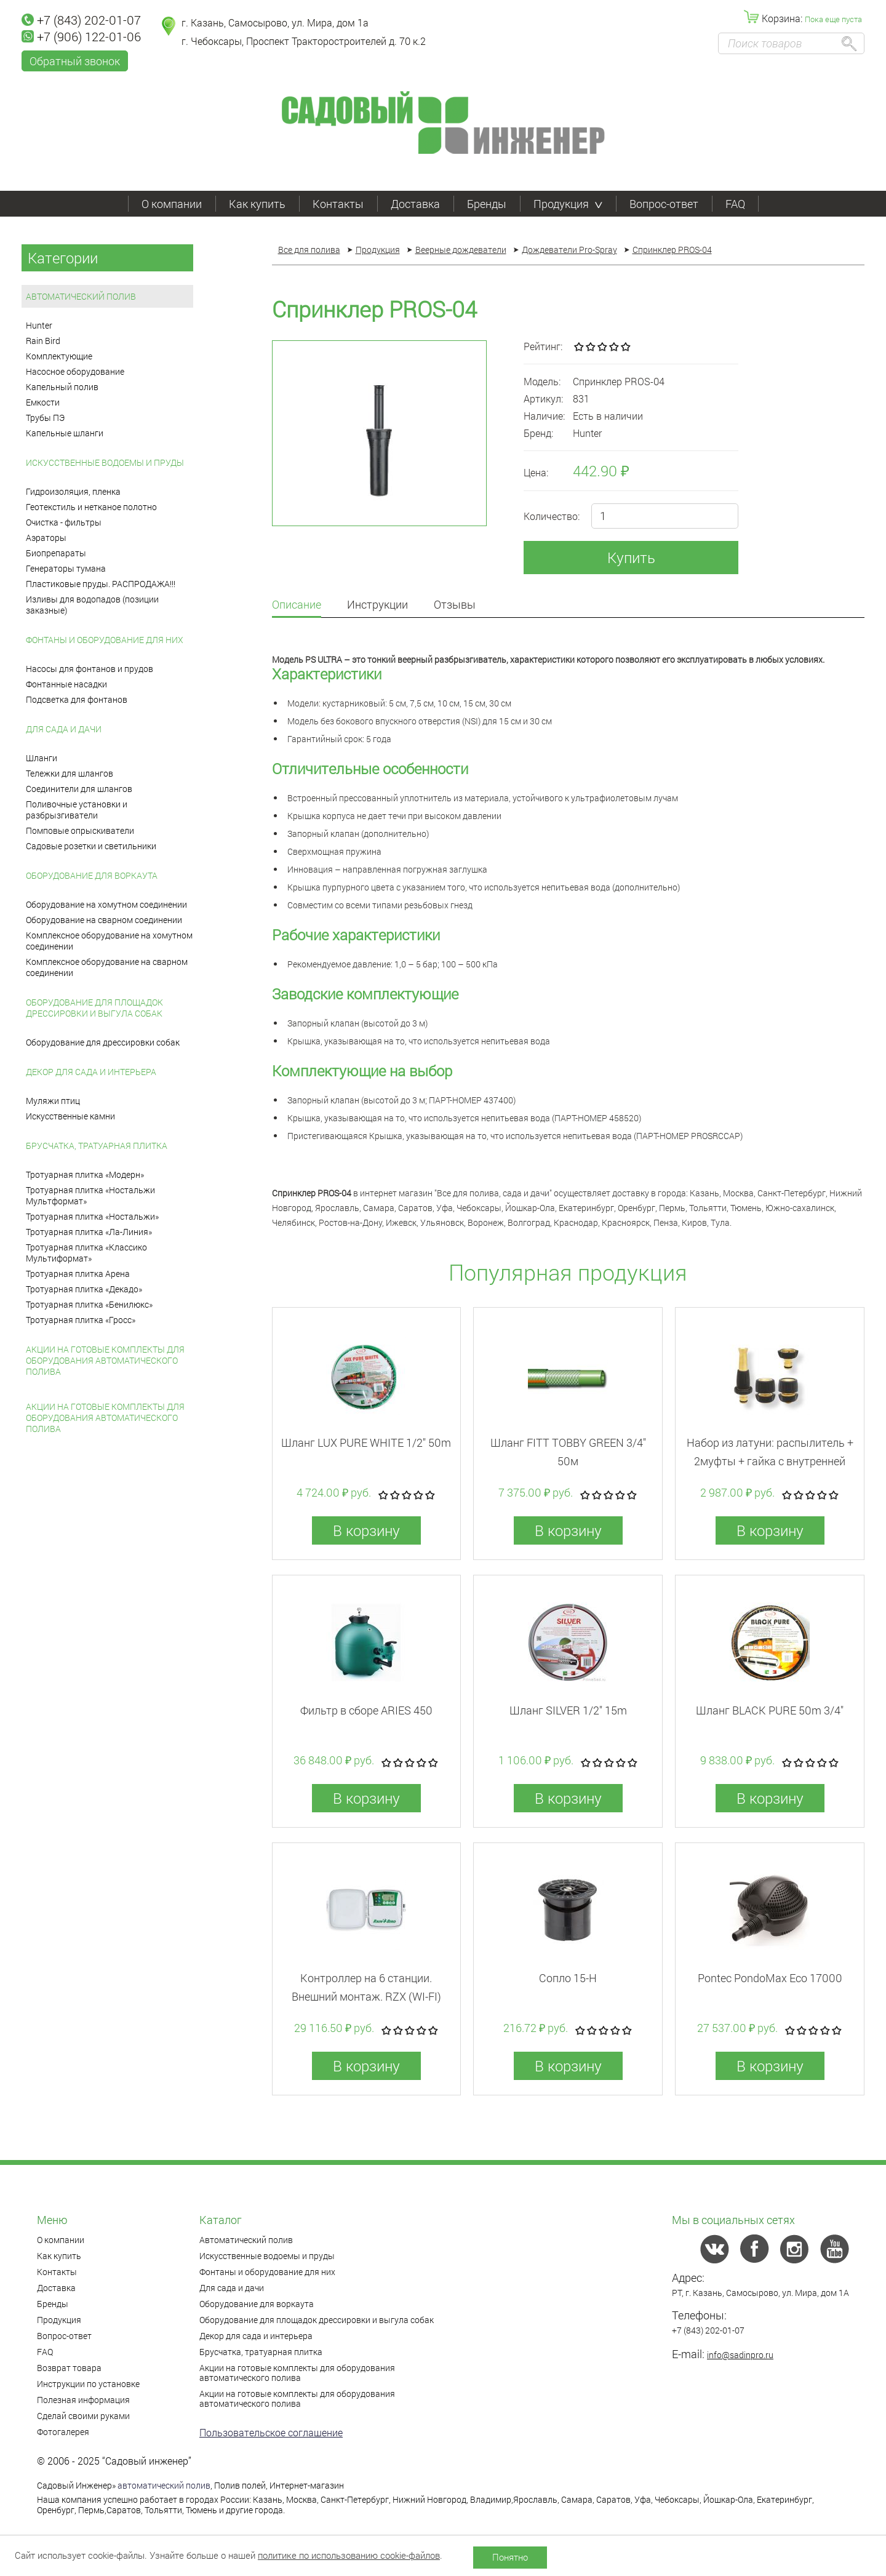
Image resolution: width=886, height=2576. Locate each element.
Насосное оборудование (75, 371)
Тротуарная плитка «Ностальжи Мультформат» (90, 1195)
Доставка (415, 203)
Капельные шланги (64, 433)
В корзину (366, 1530)
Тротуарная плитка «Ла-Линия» (89, 1232)
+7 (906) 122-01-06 (81, 36)
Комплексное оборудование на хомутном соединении (109, 940)
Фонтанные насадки (66, 684)
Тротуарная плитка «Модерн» (85, 1174)
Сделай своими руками (83, 2416)
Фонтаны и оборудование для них (104, 640)
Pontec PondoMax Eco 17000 (770, 1977)
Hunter (39, 325)
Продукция (567, 203)
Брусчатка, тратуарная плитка (96, 1145)
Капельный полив (62, 387)
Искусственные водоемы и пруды (105, 462)
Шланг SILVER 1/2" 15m (568, 1710)
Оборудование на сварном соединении (104, 920)
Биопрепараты (56, 553)
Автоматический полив (81, 296)
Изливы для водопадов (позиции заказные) (92, 604)
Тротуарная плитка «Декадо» (84, 1289)
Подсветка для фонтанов (76, 699)
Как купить (257, 203)
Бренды (486, 203)
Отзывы (455, 605)
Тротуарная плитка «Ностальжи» (92, 1216)
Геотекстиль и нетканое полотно (91, 507)
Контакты (338, 203)
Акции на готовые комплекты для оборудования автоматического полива (105, 1360)
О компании (172, 203)
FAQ (735, 203)
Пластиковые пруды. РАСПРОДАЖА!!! (100, 584)
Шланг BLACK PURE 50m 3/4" (770, 1710)
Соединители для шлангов (79, 788)
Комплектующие (59, 356)
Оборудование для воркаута (92, 875)
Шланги (41, 758)
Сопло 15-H (568, 1977)
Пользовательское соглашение (271, 2432)
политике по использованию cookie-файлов (349, 2555)
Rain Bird (43, 340)
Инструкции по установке (88, 2384)
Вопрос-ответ (663, 203)
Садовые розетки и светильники (91, 846)
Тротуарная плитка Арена (78, 1273)
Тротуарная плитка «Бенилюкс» (89, 1304)
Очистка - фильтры (64, 522)
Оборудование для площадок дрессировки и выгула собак (94, 1007)
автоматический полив (164, 2485)
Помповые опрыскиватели (80, 830)
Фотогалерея (63, 2432)
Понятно (510, 2557)
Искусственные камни (70, 1116)
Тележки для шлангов (69, 773)
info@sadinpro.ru (740, 2355)
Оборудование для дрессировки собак (103, 1042)
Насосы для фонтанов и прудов (89, 668)
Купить (631, 557)
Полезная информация (83, 2400)
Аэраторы (46, 537)
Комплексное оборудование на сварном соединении (107, 967)
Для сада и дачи (64, 729)
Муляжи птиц (53, 1100)
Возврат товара (69, 2368)
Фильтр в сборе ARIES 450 (366, 1710)
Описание (296, 605)
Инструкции (377, 605)
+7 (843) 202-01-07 (81, 20)
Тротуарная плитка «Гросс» (80, 1320)
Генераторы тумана (66, 568)
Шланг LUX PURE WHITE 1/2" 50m (366, 1442)
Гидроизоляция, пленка (73, 491)
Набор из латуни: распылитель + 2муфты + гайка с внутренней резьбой (770, 1461)
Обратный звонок (75, 61)
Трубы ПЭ (45, 417)
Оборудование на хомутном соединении (106, 904)
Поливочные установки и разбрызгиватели (76, 809)
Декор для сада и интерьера (91, 1072)
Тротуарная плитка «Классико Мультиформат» (86, 1252)
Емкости (43, 402)
